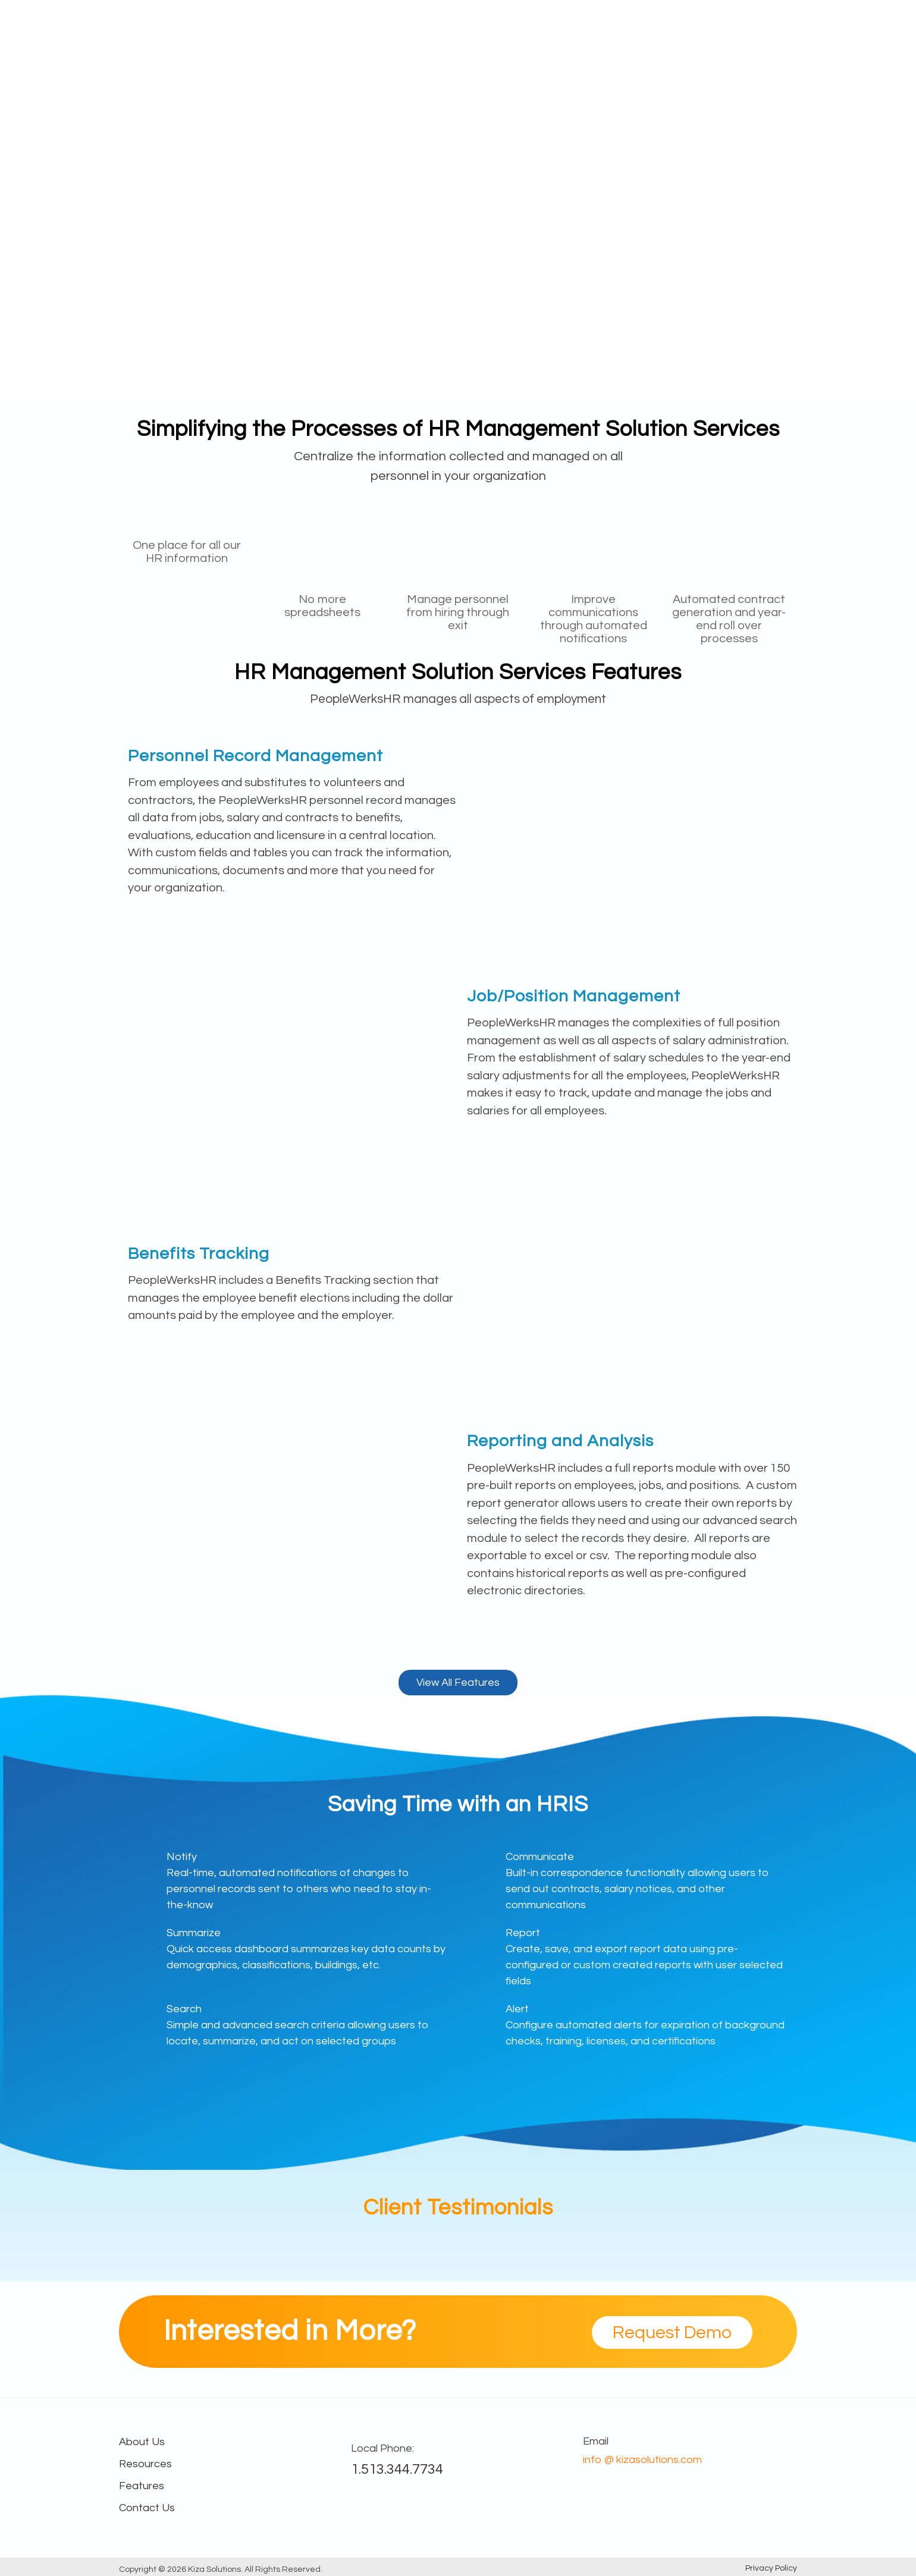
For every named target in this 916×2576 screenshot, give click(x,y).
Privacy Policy (771, 2568)
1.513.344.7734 (397, 2469)
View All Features (458, 1682)
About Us (715, 25)
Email (595, 2441)
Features (525, 25)
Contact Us (147, 2508)
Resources (648, 25)
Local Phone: (382, 2448)
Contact (775, 25)
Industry (585, 25)
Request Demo (672, 2332)
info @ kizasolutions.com (642, 2459)
